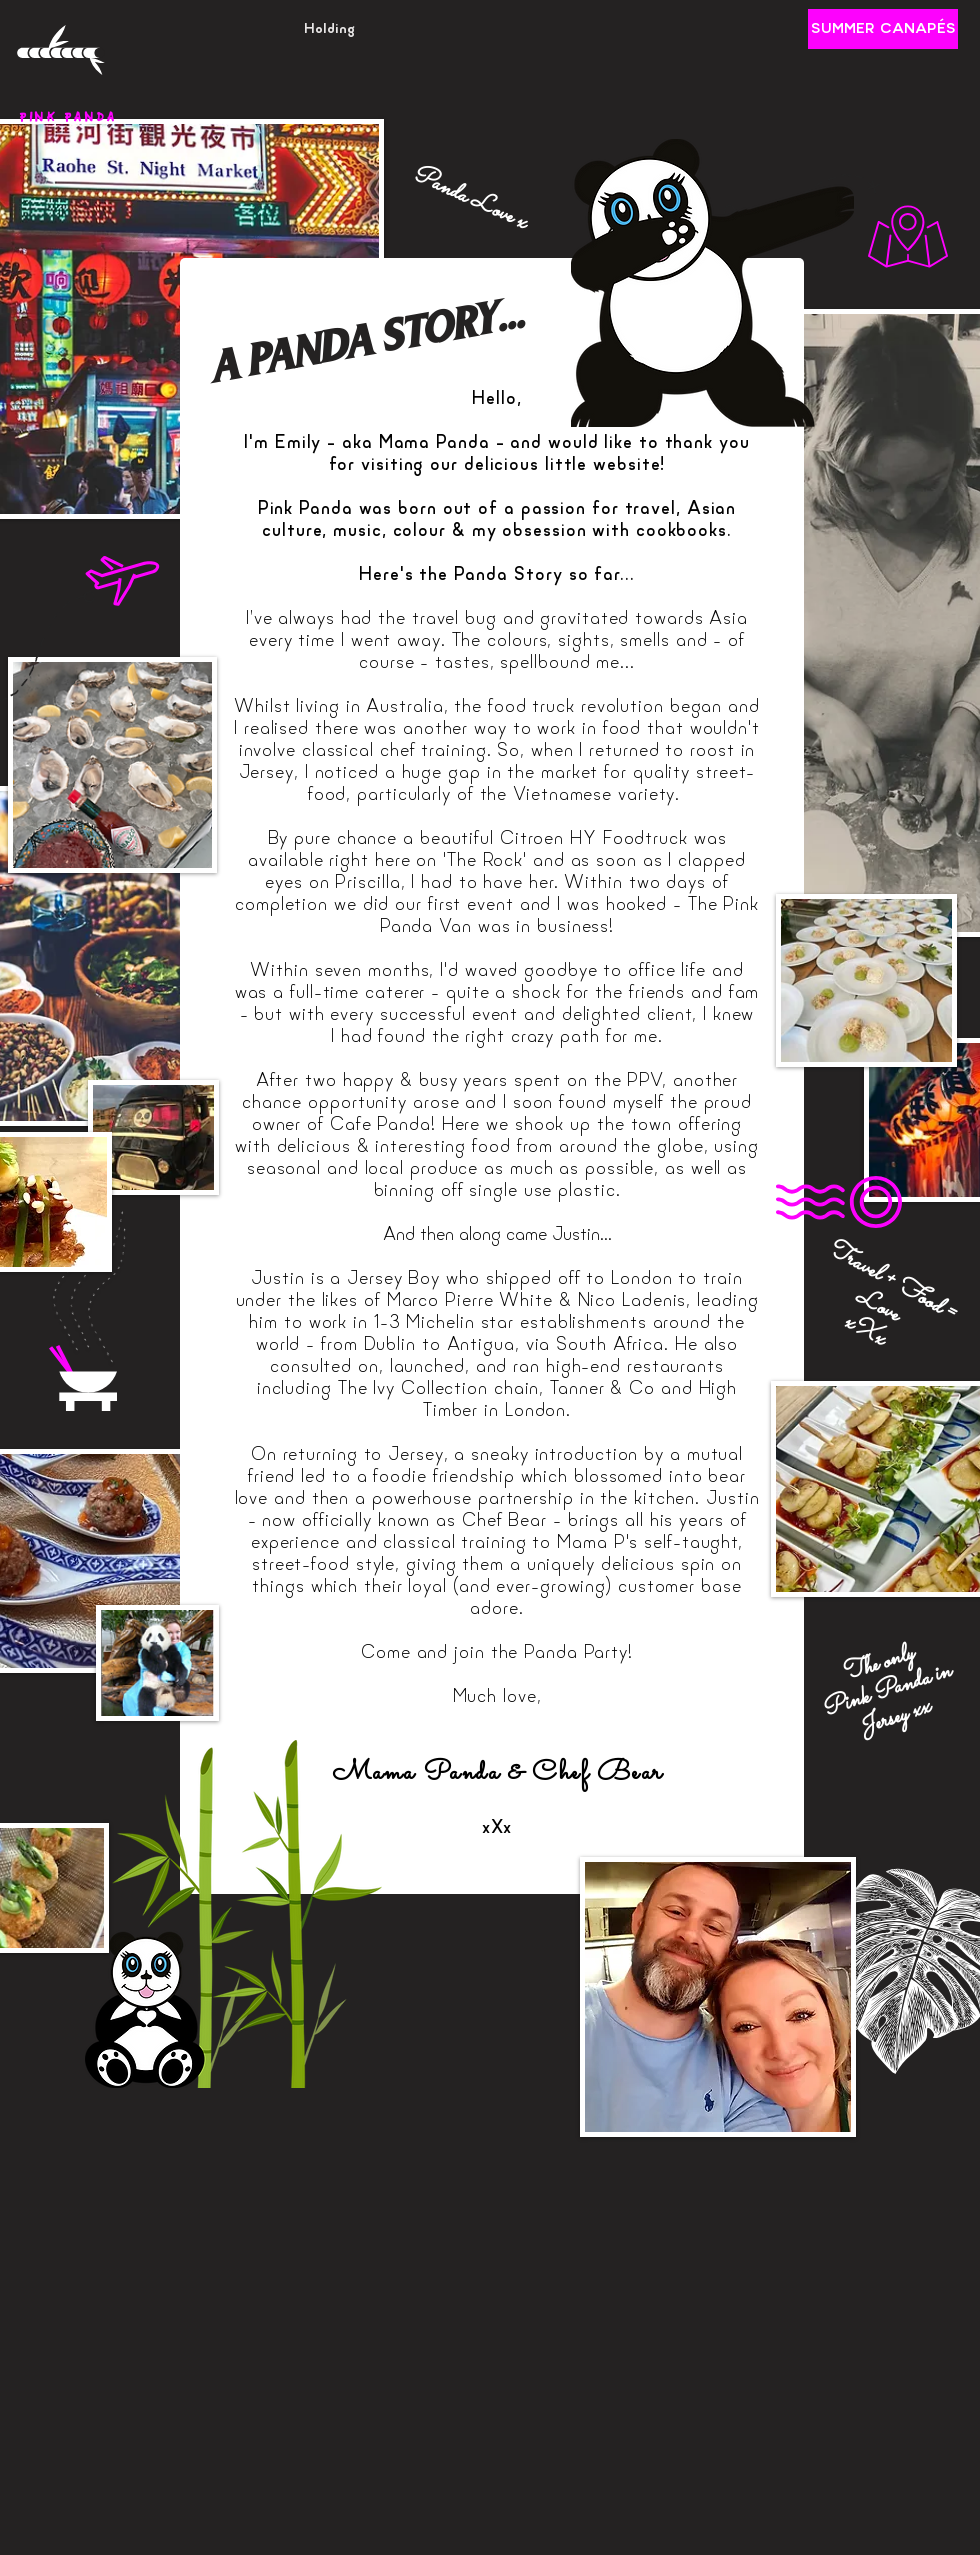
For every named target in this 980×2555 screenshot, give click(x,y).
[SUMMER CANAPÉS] (883, 29)
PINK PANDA (68, 117)
